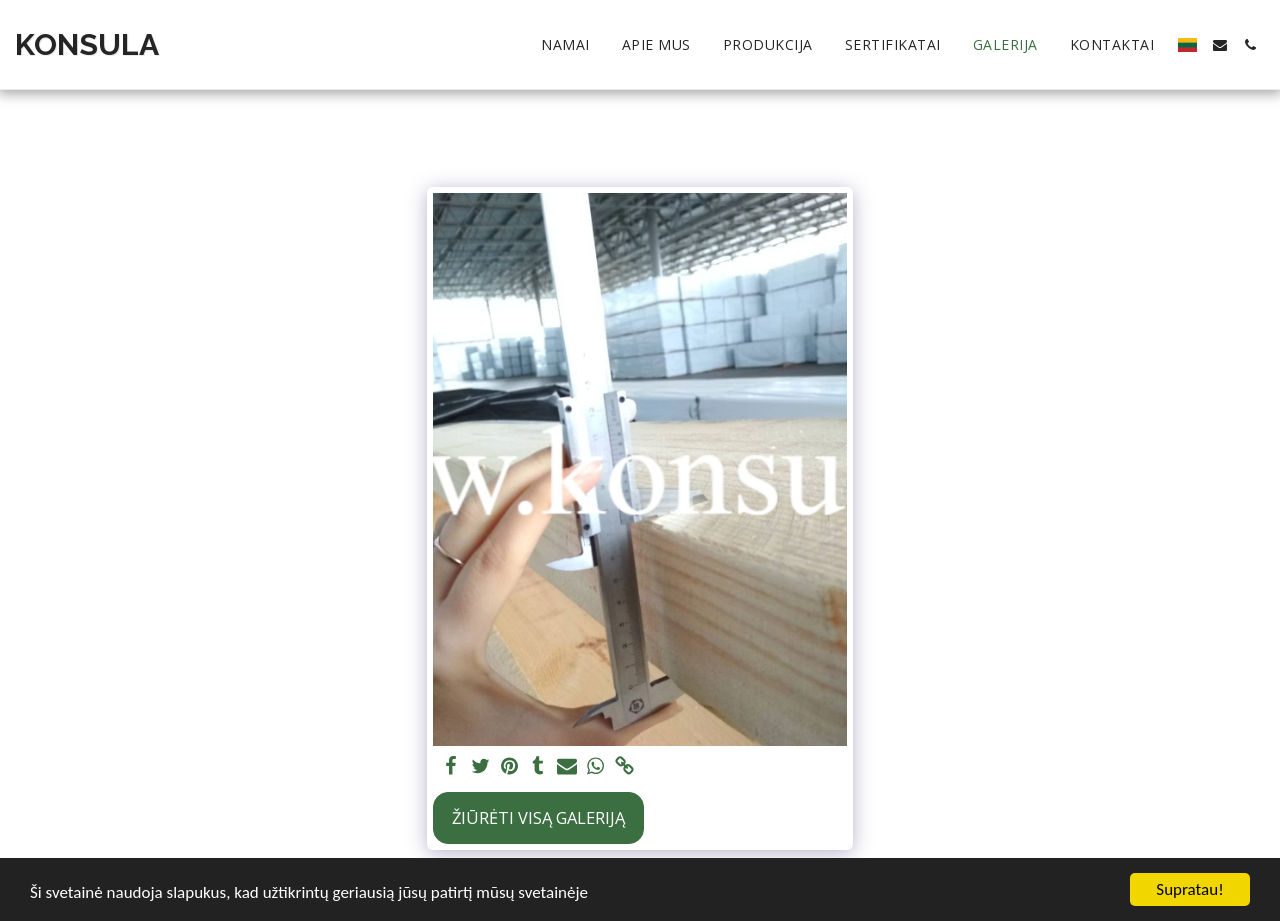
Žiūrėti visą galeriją (538, 817)
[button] (1220, 45)
